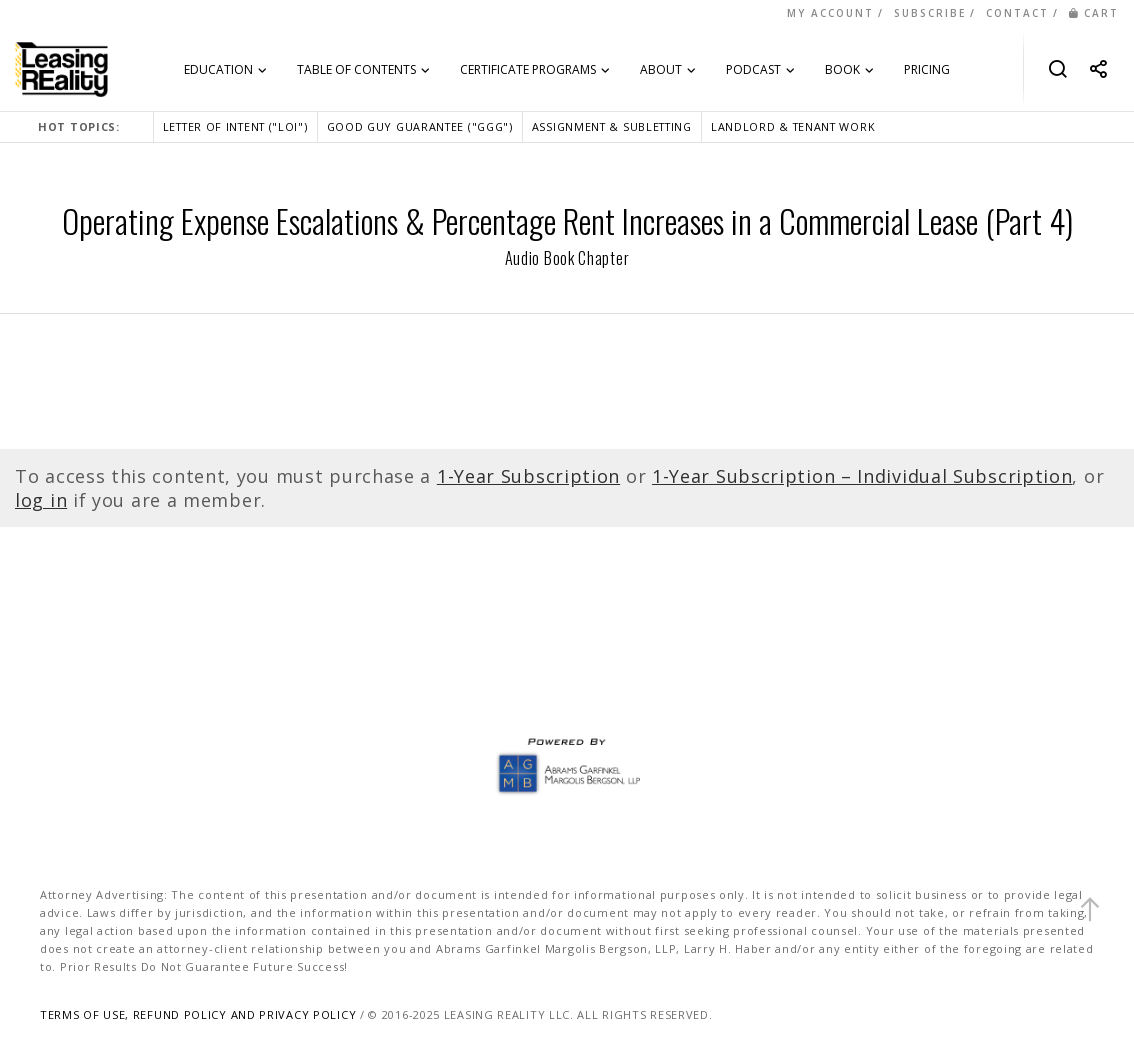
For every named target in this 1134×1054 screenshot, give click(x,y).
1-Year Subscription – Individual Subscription (862, 476)
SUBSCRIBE (930, 13)
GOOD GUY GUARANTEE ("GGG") (420, 126)
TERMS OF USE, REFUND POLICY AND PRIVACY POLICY (198, 1014)
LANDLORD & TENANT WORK (793, 126)
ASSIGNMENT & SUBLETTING (612, 126)
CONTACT (1017, 13)
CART (1094, 13)
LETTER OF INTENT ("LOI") (235, 126)
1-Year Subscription (528, 476)
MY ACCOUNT (830, 13)
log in (41, 500)
